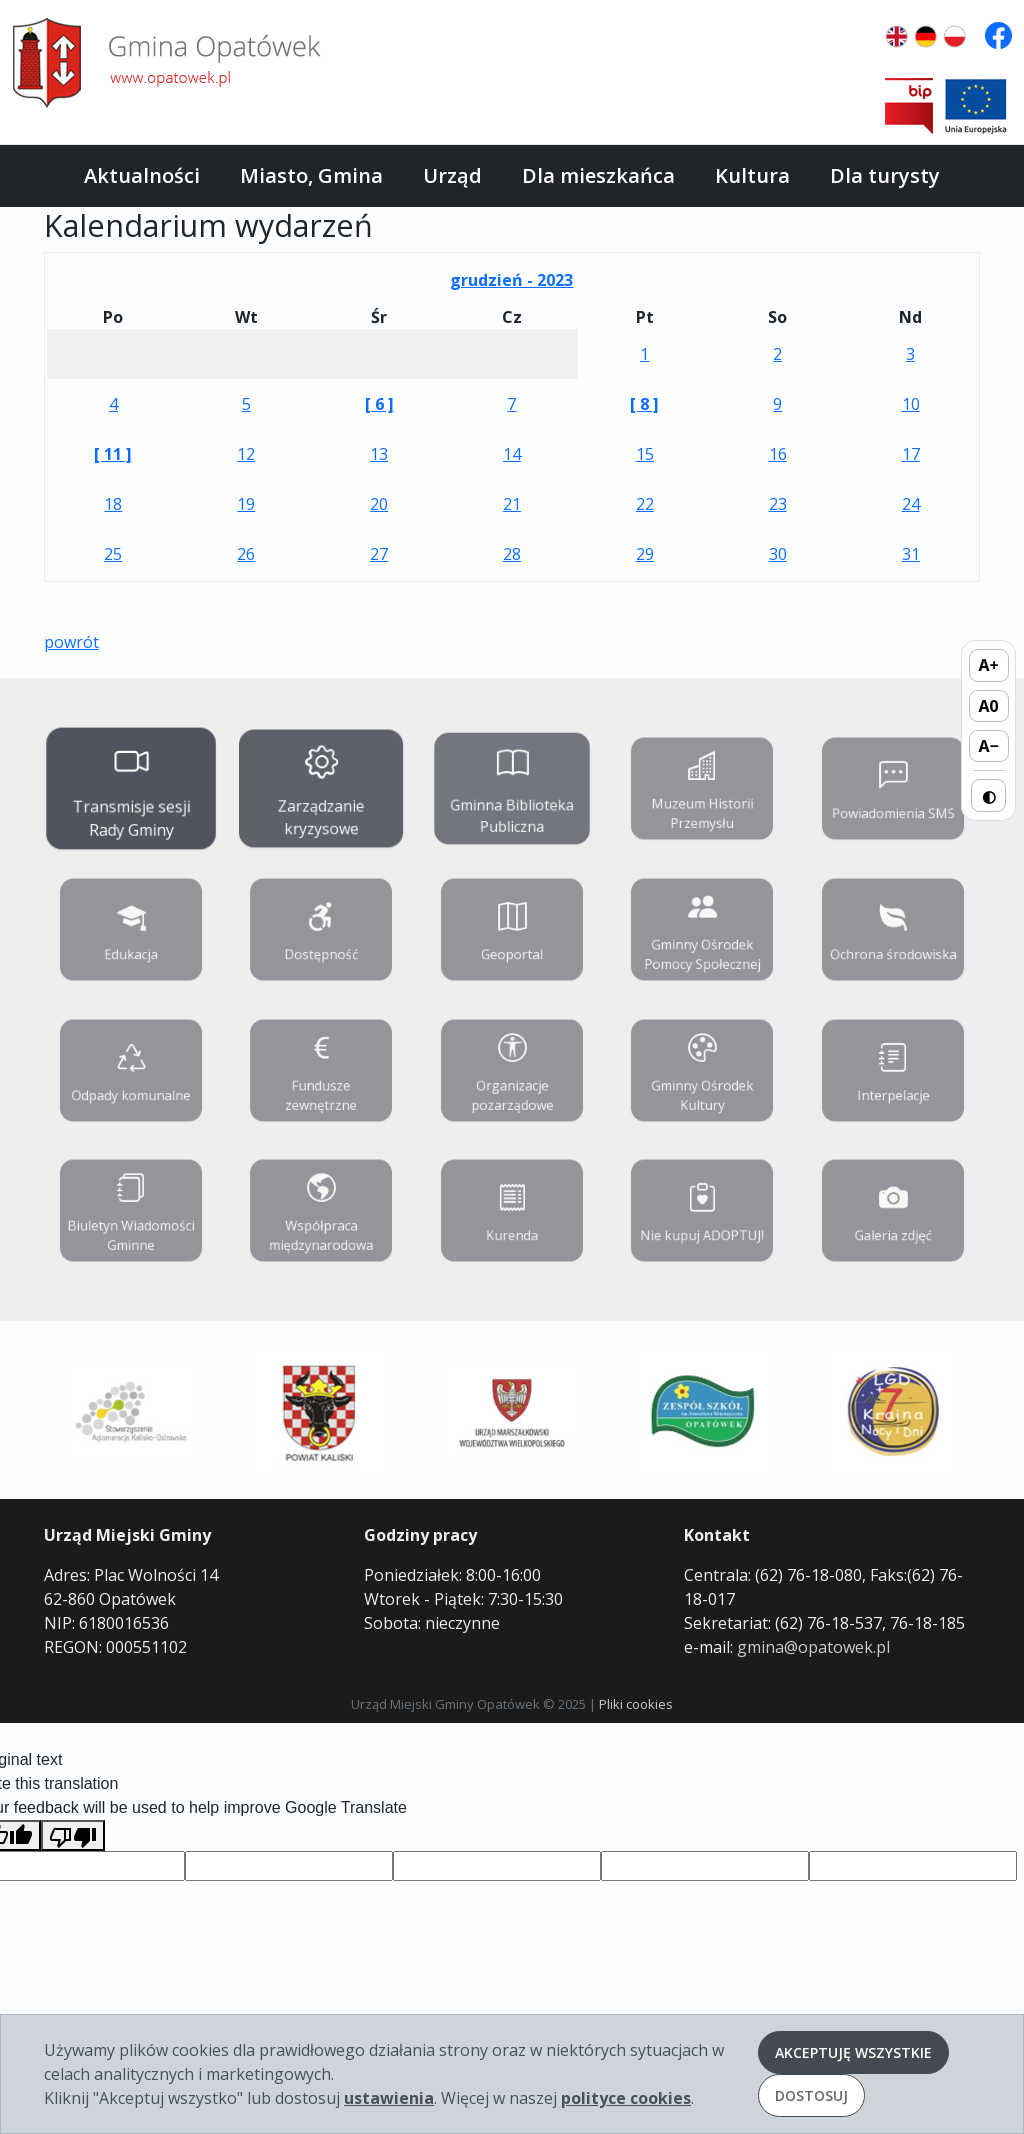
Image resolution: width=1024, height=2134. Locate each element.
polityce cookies (626, 2098)
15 (645, 454)
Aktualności (142, 175)
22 (645, 504)
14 (512, 454)
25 (113, 554)
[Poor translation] (73, 1835)
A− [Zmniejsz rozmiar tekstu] (988, 746)
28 (512, 554)
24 (911, 504)
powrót (71, 642)
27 (379, 554)
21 (512, 504)
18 (113, 504)
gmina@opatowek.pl (813, 1647)
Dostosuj (811, 2095)
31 (911, 554)
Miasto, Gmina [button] (311, 175)
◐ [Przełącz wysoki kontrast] (989, 796)
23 (778, 504)
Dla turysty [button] (885, 175)
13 (379, 454)
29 (645, 554)
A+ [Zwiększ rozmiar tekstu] (989, 665)
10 (911, 404)
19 (246, 504)
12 (246, 454)
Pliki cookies (636, 1704)
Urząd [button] (452, 175)
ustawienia (389, 2098)
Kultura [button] (752, 175)
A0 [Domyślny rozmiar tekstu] (989, 706)
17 (911, 454)
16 (778, 454)
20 (379, 504)
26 (246, 554)
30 (778, 554)
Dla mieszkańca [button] (598, 175)
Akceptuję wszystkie (853, 2052)
